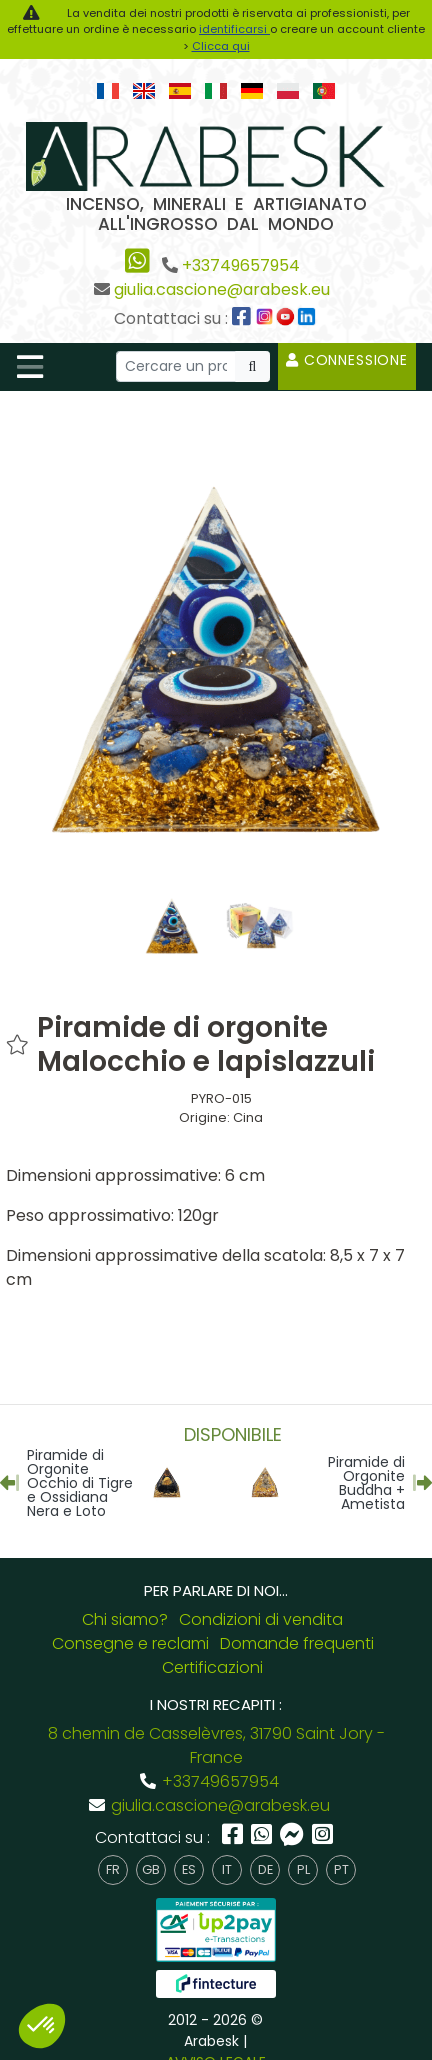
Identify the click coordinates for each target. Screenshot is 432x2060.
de (265, 1869)
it (227, 1869)
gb (151, 1869)
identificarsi (234, 29)
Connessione (347, 360)
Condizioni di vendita (261, 1619)
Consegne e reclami (130, 1643)
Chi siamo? (125, 1619)
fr (113, 1869)
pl (303, 1869)
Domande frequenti (297, 1643)
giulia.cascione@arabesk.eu (222, 289)
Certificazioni (212, 1667)
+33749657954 (241, 265)
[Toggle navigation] (30, 367)
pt (341, 1869)
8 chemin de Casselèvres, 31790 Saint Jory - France (216, 1745)
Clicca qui (221, 46)
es (189, 1869)
